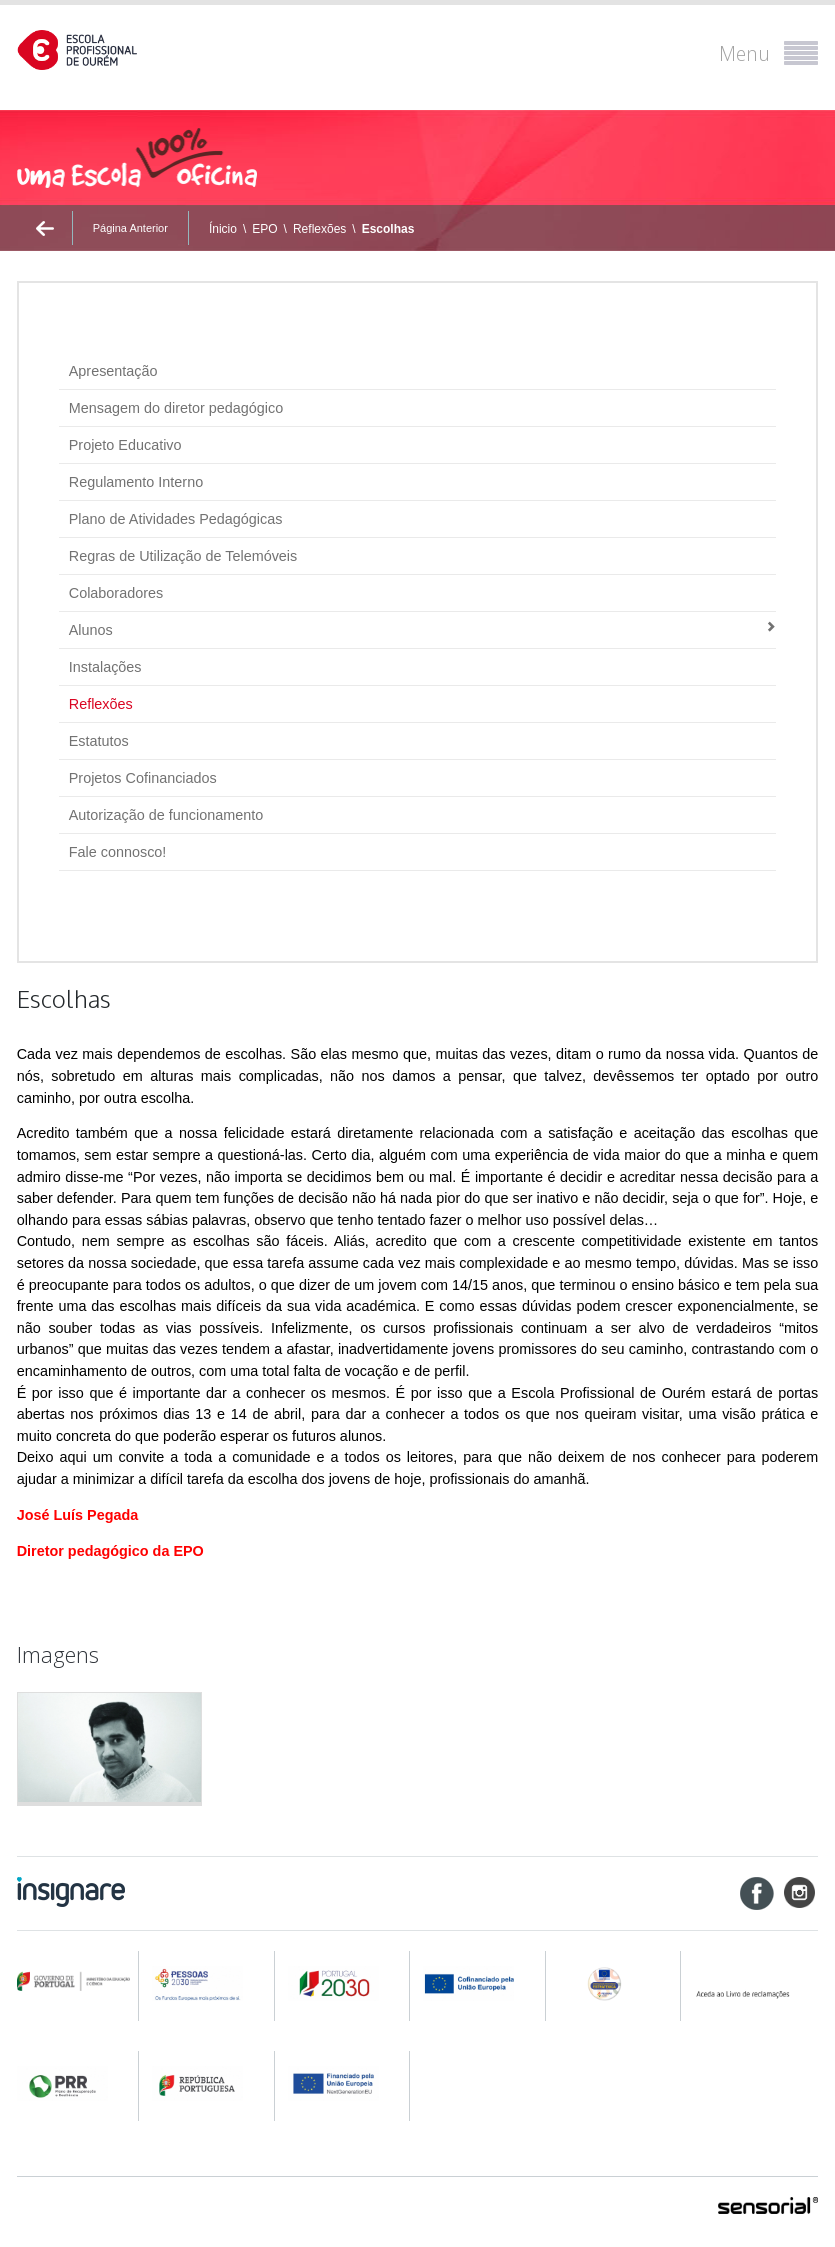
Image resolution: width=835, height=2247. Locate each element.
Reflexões (319, 229)
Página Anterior (130, 228)
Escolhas (388, 229)
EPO (264, 229)
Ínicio (223, 229)
